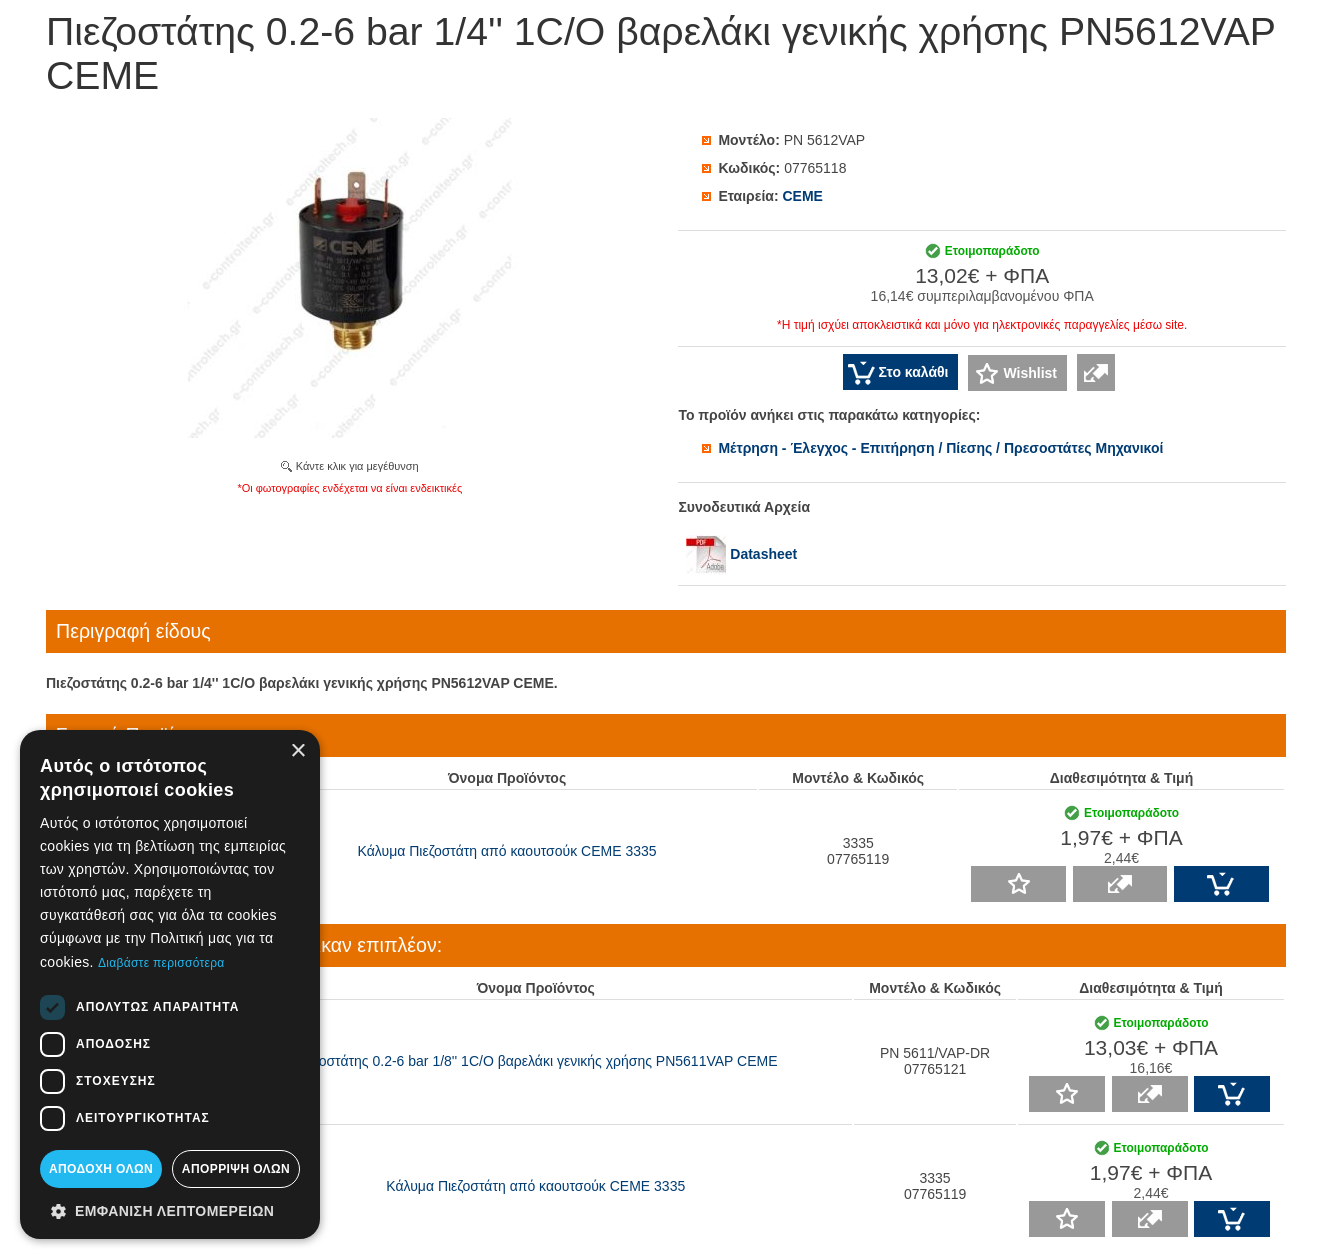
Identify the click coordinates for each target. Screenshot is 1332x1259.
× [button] (297, 751)
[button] (170, 1210)
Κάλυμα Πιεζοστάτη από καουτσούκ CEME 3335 (507, 851)
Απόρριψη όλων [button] (236, 1169)
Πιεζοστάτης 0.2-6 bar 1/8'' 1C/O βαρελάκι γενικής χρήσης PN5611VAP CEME (536, 1061)
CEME (802, 196)
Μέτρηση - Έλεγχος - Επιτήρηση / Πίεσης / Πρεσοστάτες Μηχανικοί (940, 448)
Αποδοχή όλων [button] (101, 1169)
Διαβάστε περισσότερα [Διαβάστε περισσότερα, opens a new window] (161, 963)
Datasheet (741, 554)
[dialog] (170, 984)
